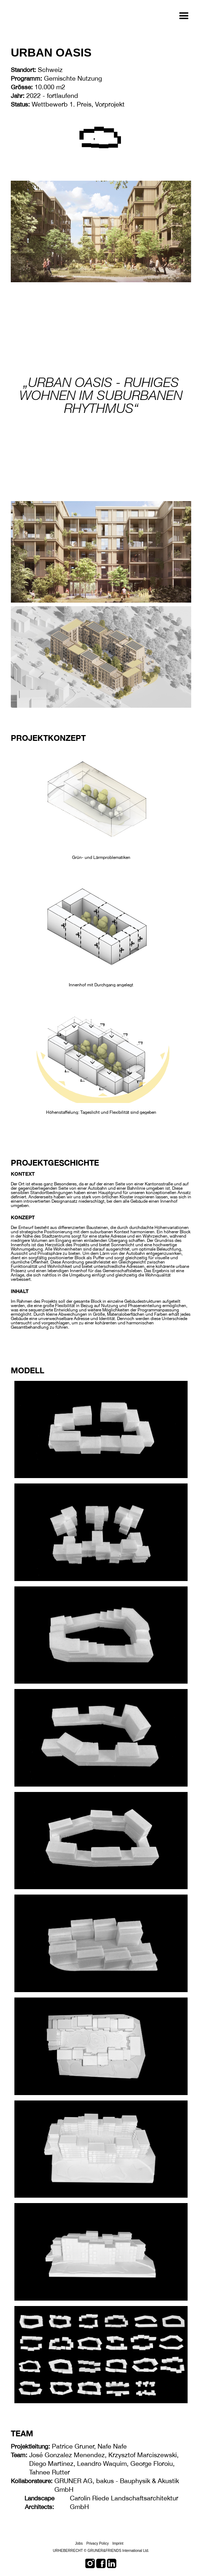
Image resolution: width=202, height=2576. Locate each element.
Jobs (79, 2543)
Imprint (118, 2543)
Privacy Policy (97, 2543)
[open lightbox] (101, 797)
